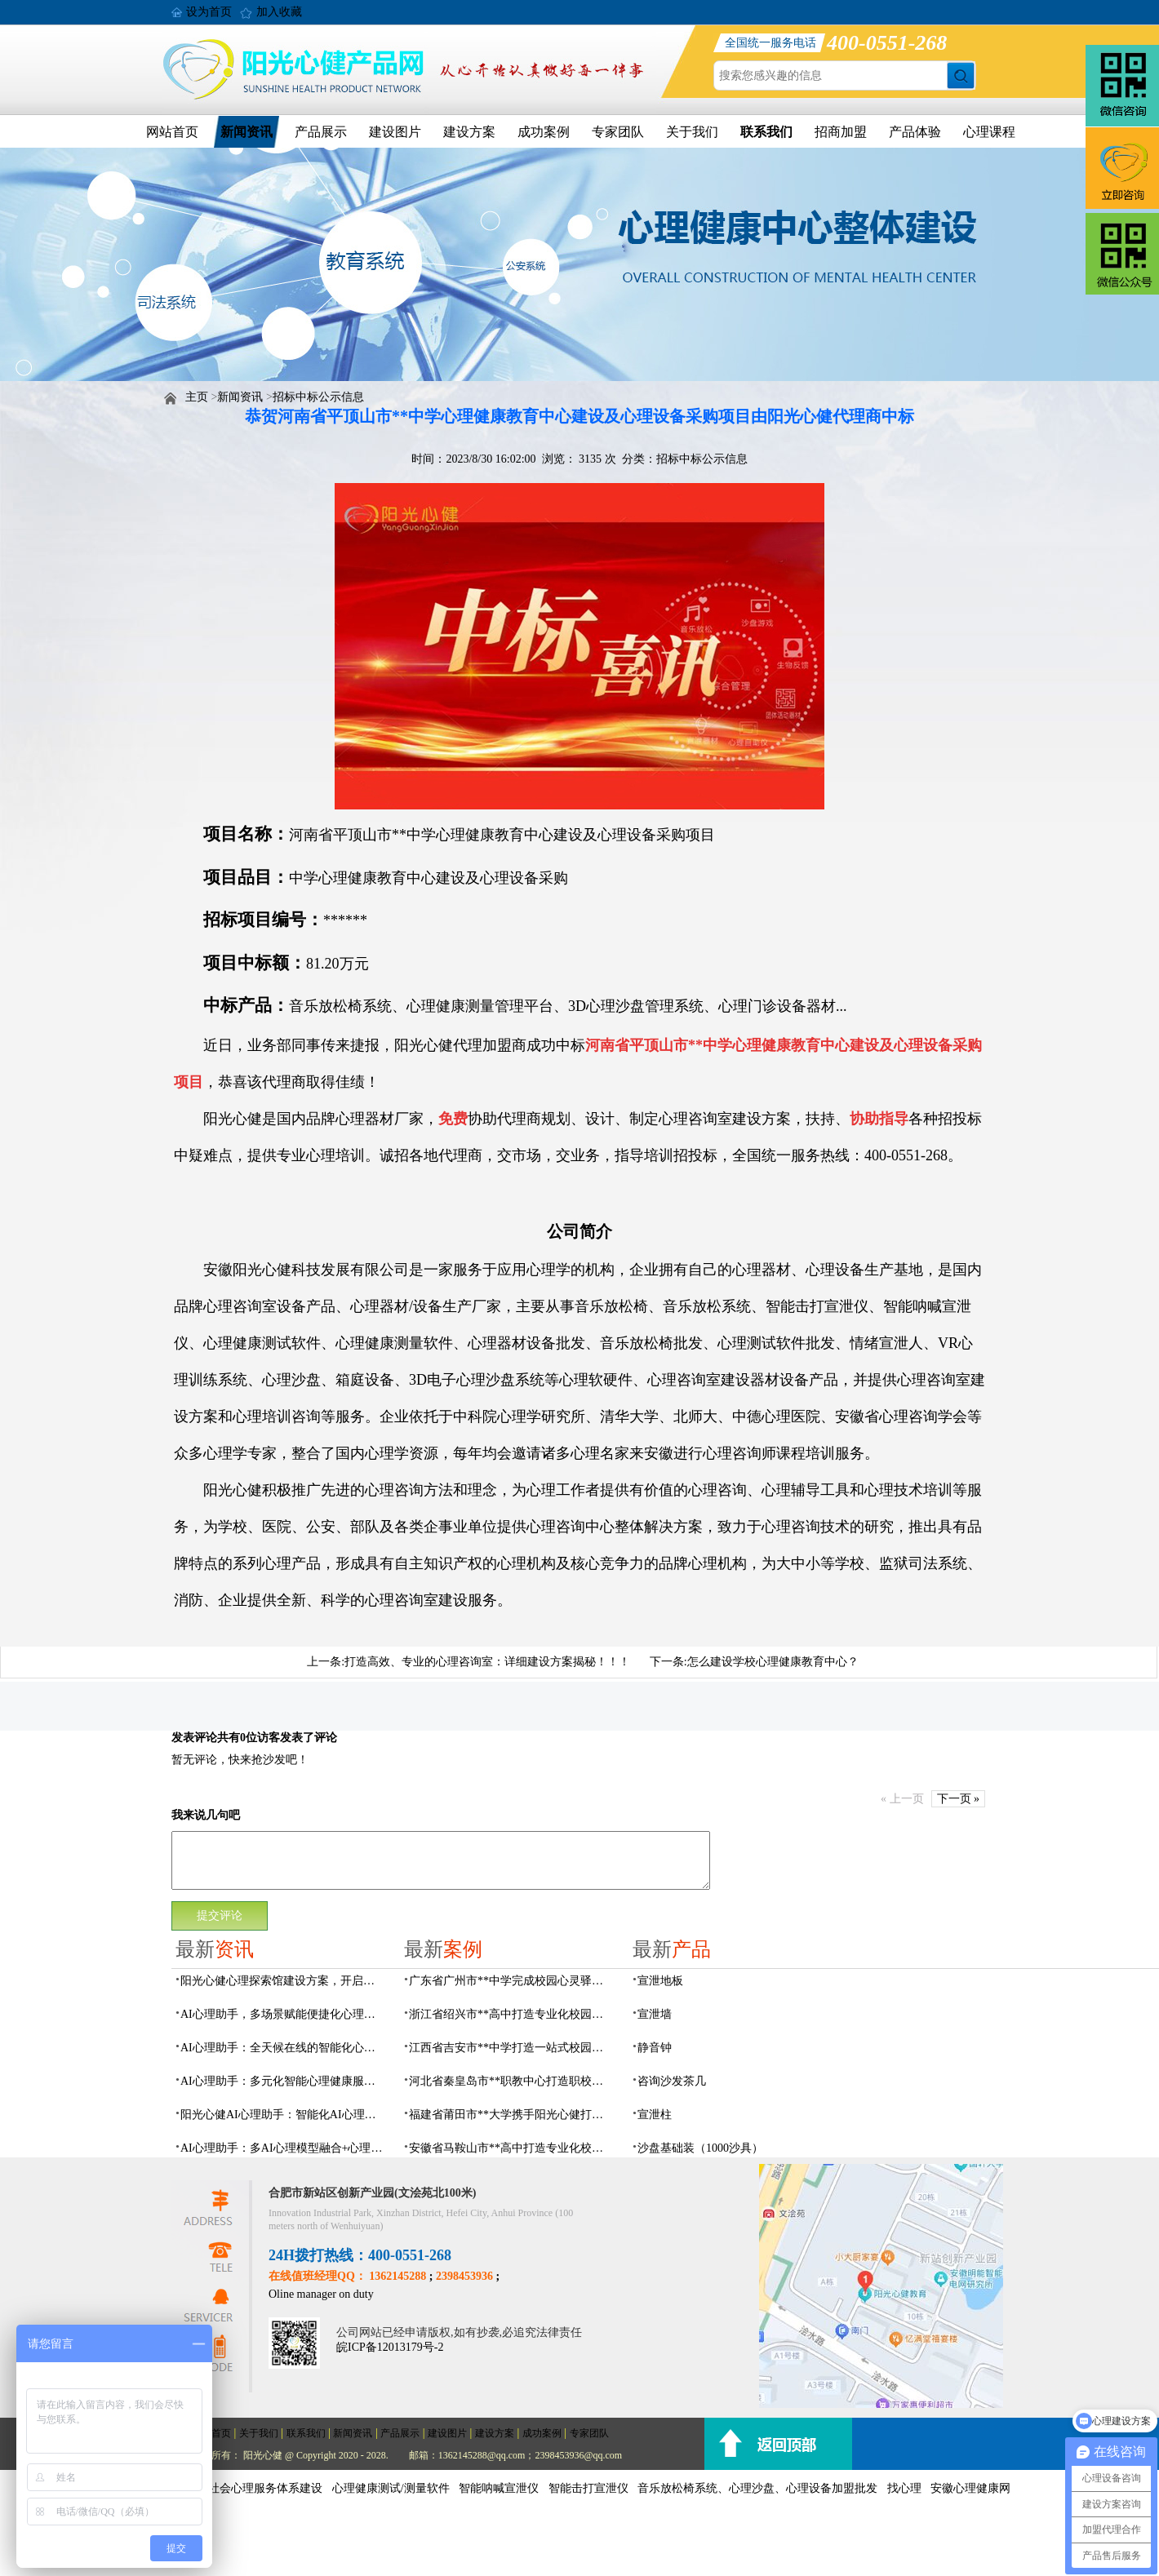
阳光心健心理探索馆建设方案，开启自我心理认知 (282, 1981)
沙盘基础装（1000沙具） (700, 2148)
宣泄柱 (654, 2114)
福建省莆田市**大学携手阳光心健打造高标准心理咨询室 (511, 2114)
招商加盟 (841, 132)
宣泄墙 (654, 2014)
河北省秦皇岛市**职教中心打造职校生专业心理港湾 (511, 2081)
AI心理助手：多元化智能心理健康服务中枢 (282, 2081)
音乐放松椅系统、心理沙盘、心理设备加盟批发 (757, 2488)
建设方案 (469, 132)
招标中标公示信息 (318, 397)
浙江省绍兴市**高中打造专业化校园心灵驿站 (511, 2014)
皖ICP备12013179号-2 (389, 2347)
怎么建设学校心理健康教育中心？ (773, 1662)
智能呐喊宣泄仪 (499, 2488)
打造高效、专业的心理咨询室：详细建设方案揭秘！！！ (487, 1662)
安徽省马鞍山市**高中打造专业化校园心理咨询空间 (511, 2148)
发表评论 (194, 1737)
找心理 (904, 2488)
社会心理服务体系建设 (265, 2488)
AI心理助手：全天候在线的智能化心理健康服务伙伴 (282, 2048)
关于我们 (692, 132)
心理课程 (989, 132)
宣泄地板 (660, 1981)
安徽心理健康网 (970, 2488)
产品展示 (321, 132)
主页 (196, 397)
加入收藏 (279, 12)
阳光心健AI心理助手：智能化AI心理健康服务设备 (282, 2114)
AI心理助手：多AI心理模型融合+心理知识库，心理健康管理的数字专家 (282, 2148)
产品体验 (915, 132)
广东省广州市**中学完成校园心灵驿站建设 (511, 1981)
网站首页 (172, 132)
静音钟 (654, 2048)
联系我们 (766, 132)
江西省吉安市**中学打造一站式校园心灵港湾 (511, 2048)
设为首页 (209, 12)
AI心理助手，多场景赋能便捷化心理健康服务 (282, 2014)
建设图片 (395, 132)
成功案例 (543, 132)
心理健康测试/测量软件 (391, 2488)
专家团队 (618, 132)
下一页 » (958, 1799)
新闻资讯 (246, 132)
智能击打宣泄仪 (588, 2488)
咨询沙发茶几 (671, 2081)
